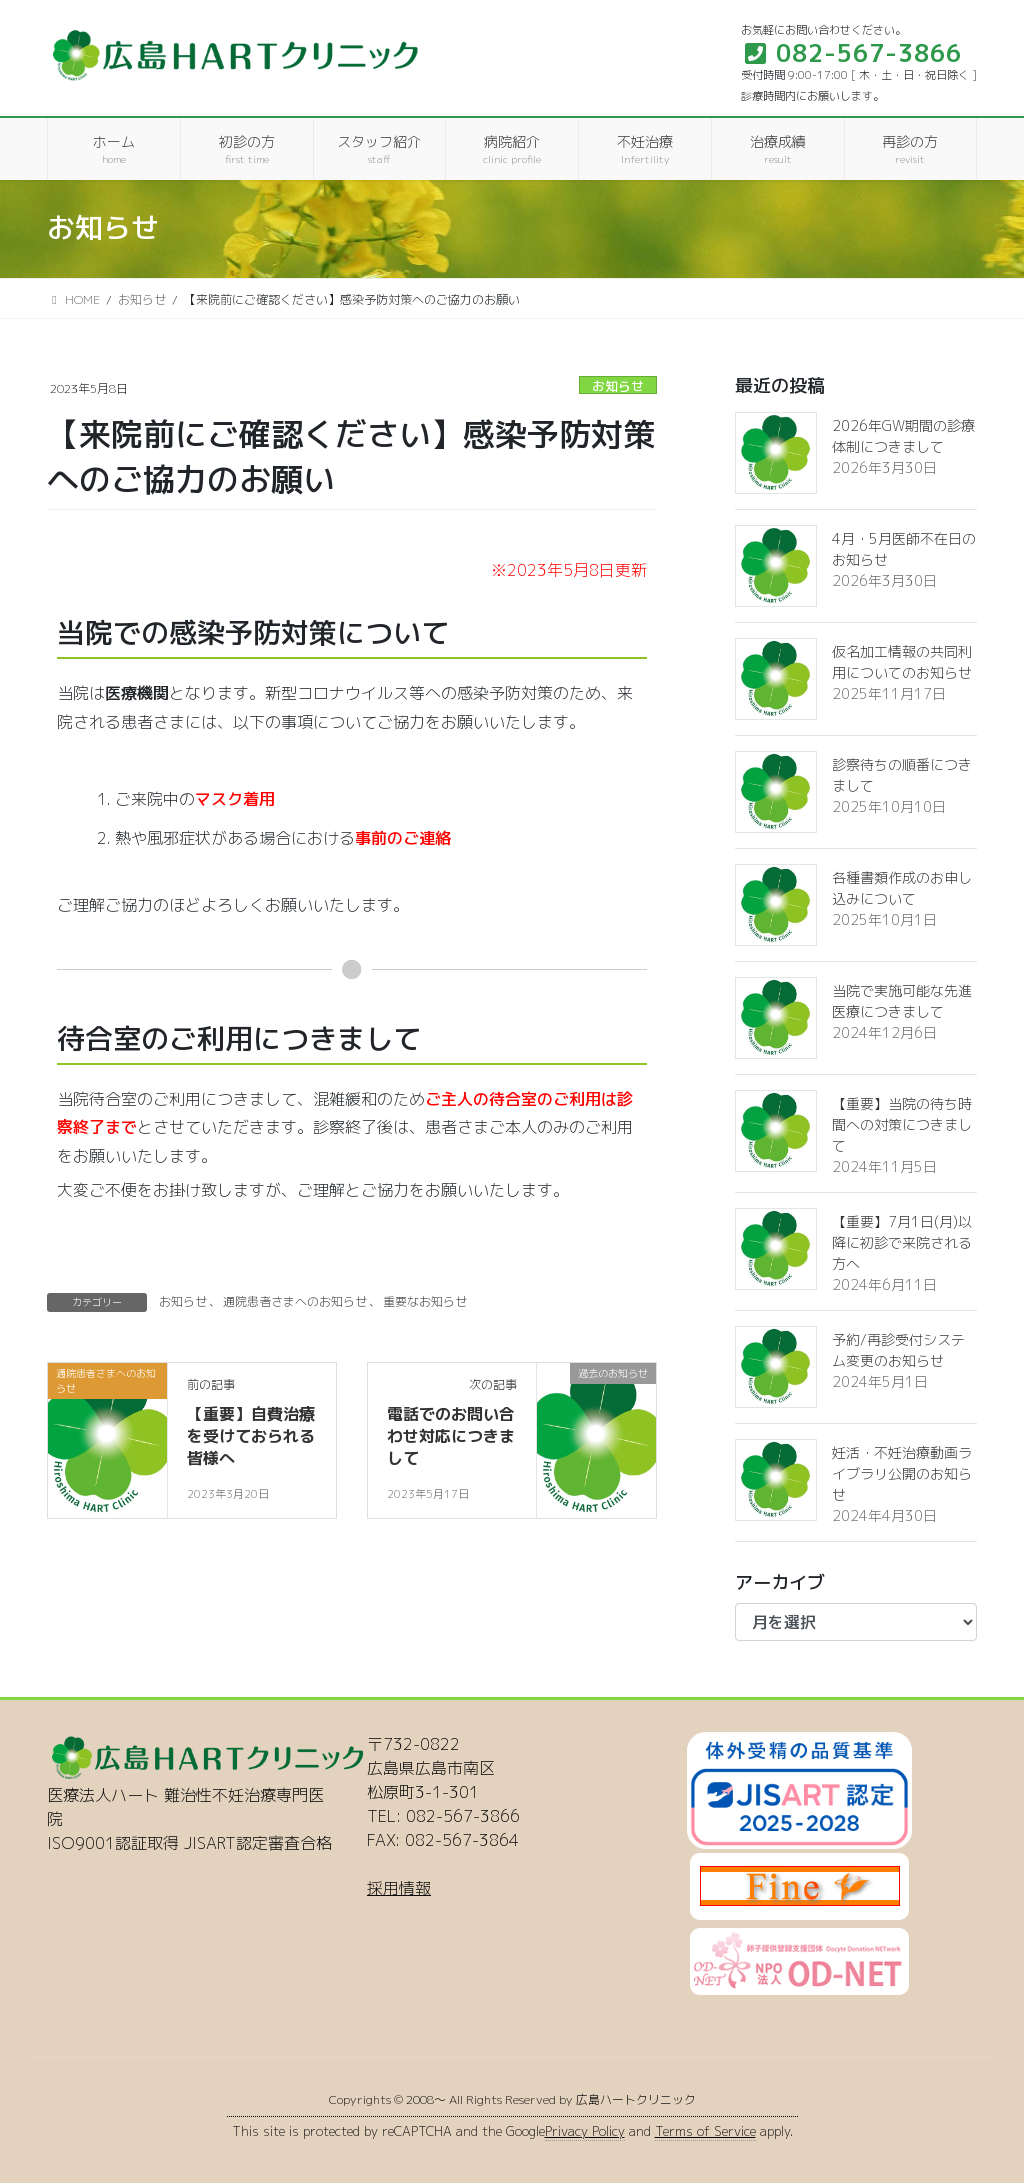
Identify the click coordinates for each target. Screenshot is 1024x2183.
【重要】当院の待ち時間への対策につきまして (902, 1124)
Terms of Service (705, 2131)
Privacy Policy (585, 2131)
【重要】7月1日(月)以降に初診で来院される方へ (902, 1242)
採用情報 (399, 1888)
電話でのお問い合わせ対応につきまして (451, 1436)
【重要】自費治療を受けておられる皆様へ (251, 1436)
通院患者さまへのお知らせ (295, 1301)
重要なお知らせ (425, 1301)
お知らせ (618, 386)
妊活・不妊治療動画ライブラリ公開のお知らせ (902, 1473)
